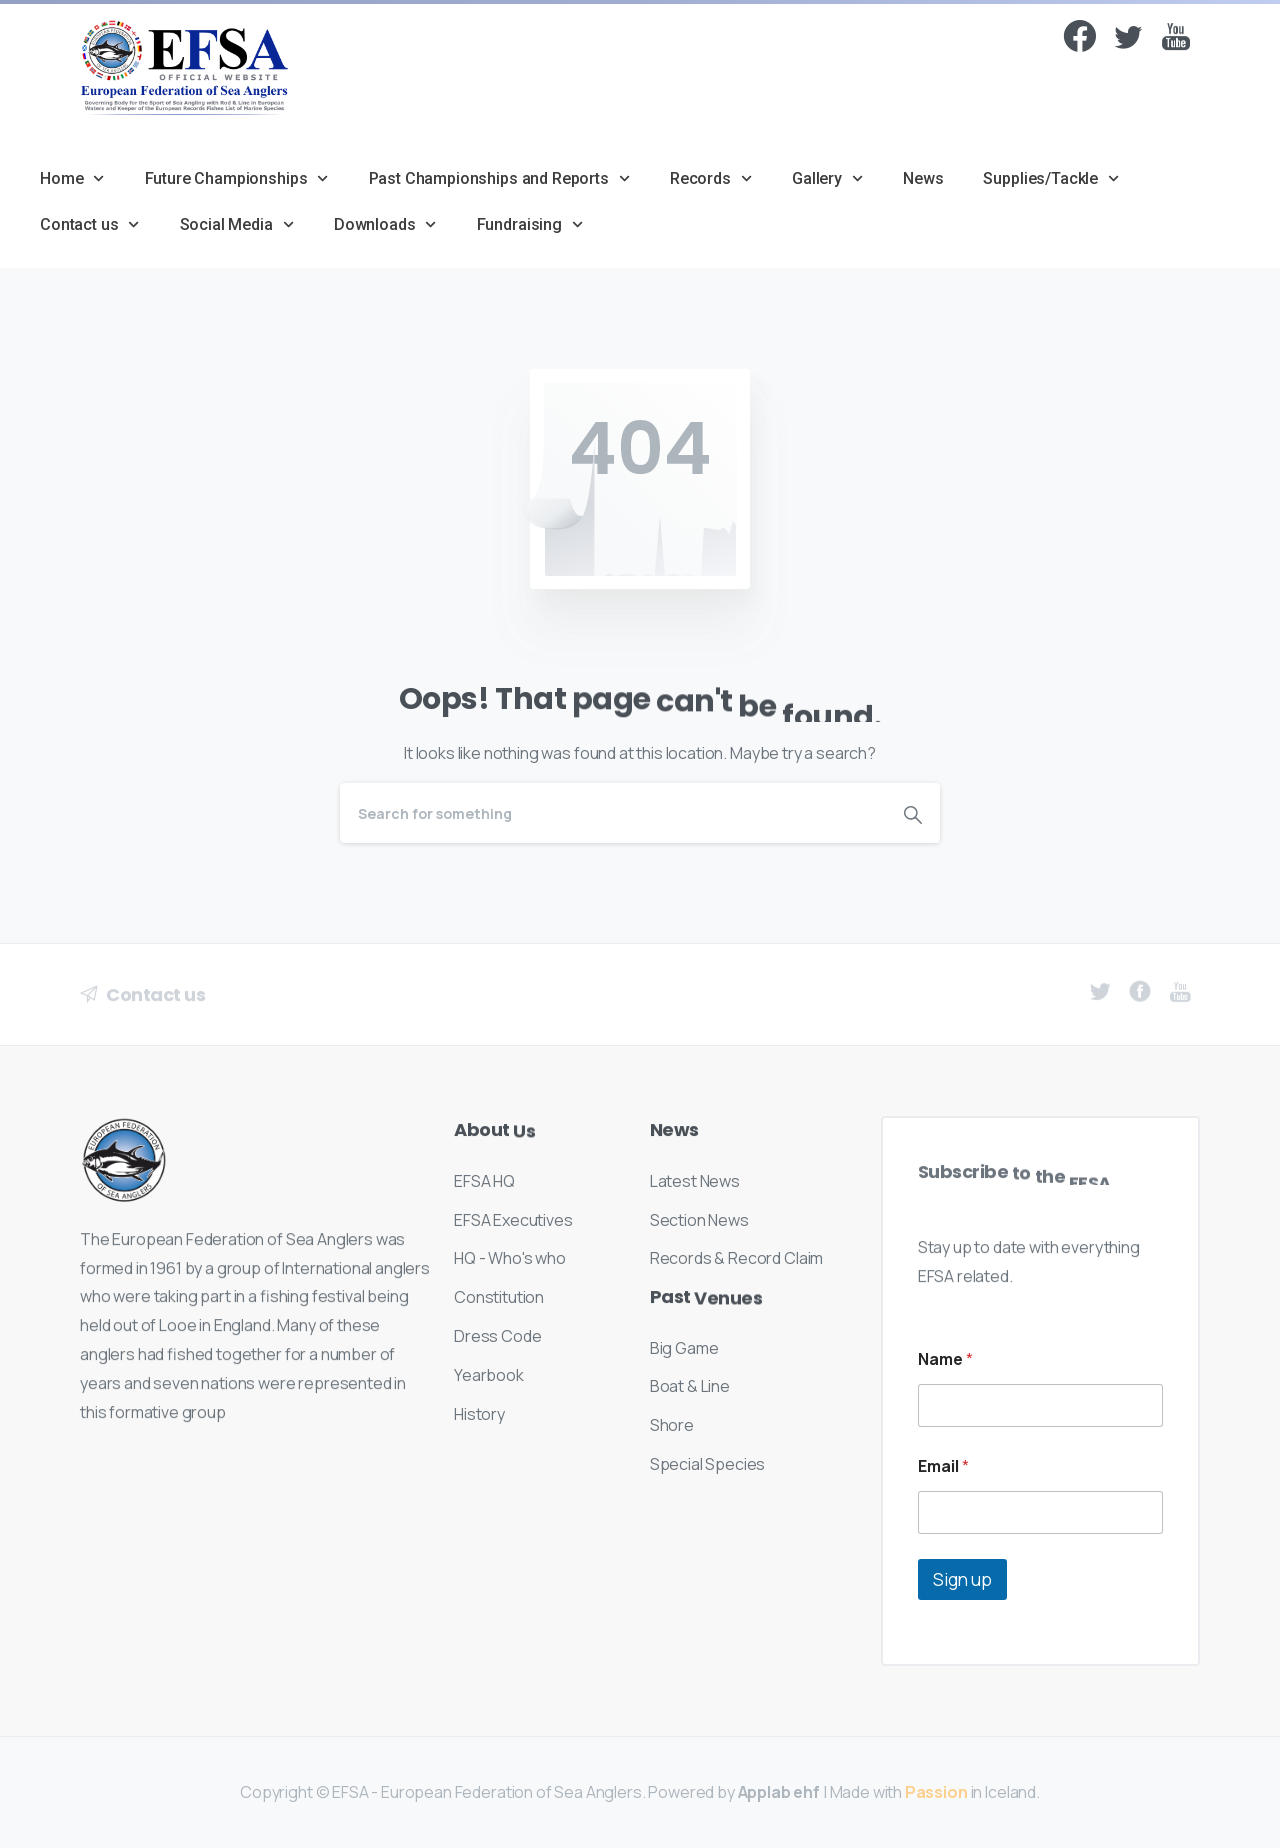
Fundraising (530, 224)
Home (72, 178)
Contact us (90, 224)
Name (945, 1359)
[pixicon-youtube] (1176, 49)
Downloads (385, 224)
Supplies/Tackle (1051, 178)
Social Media (237, 224)
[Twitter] (1128, 42)
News (923, 178)
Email (943, 1466)
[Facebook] (1080, 39)
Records (711, 178)
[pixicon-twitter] (1100, 1000)
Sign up (962, 1579)
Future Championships (237, 178)
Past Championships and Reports (499, 178)
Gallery (827, 178)
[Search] (613, 813)
